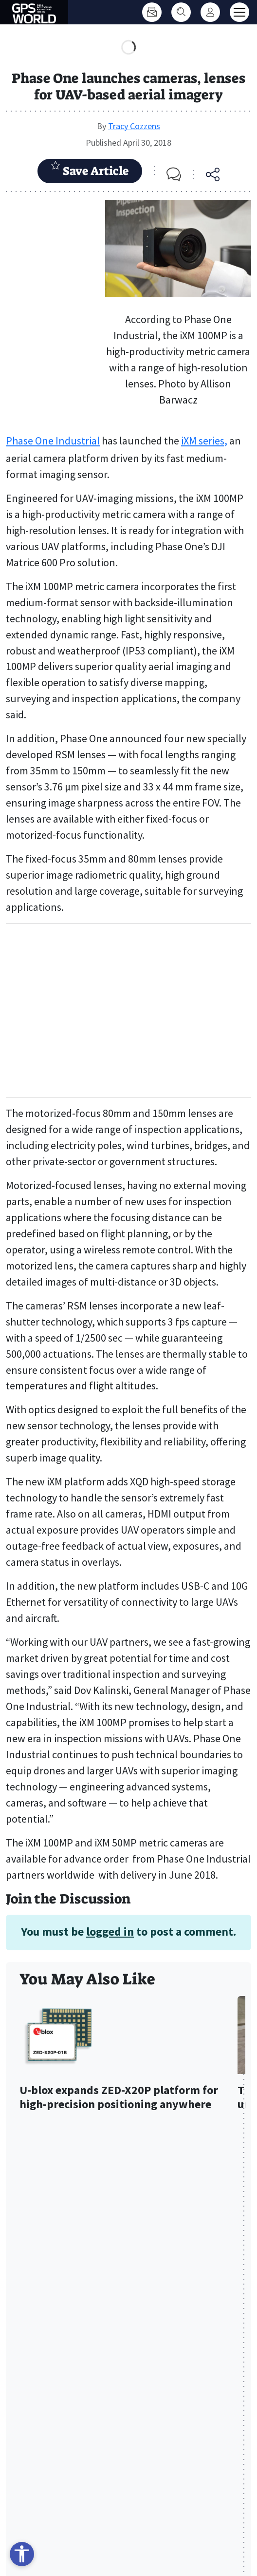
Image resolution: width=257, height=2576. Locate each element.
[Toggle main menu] (239, 12)
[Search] (181, 12)
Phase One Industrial (53, 440)
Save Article (90, 169)
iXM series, (204, 440)
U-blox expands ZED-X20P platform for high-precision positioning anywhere (118, 2097)
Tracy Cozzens (134, 126)
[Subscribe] (152, 12)
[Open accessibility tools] (22, 2554)
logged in (110, 1931)
